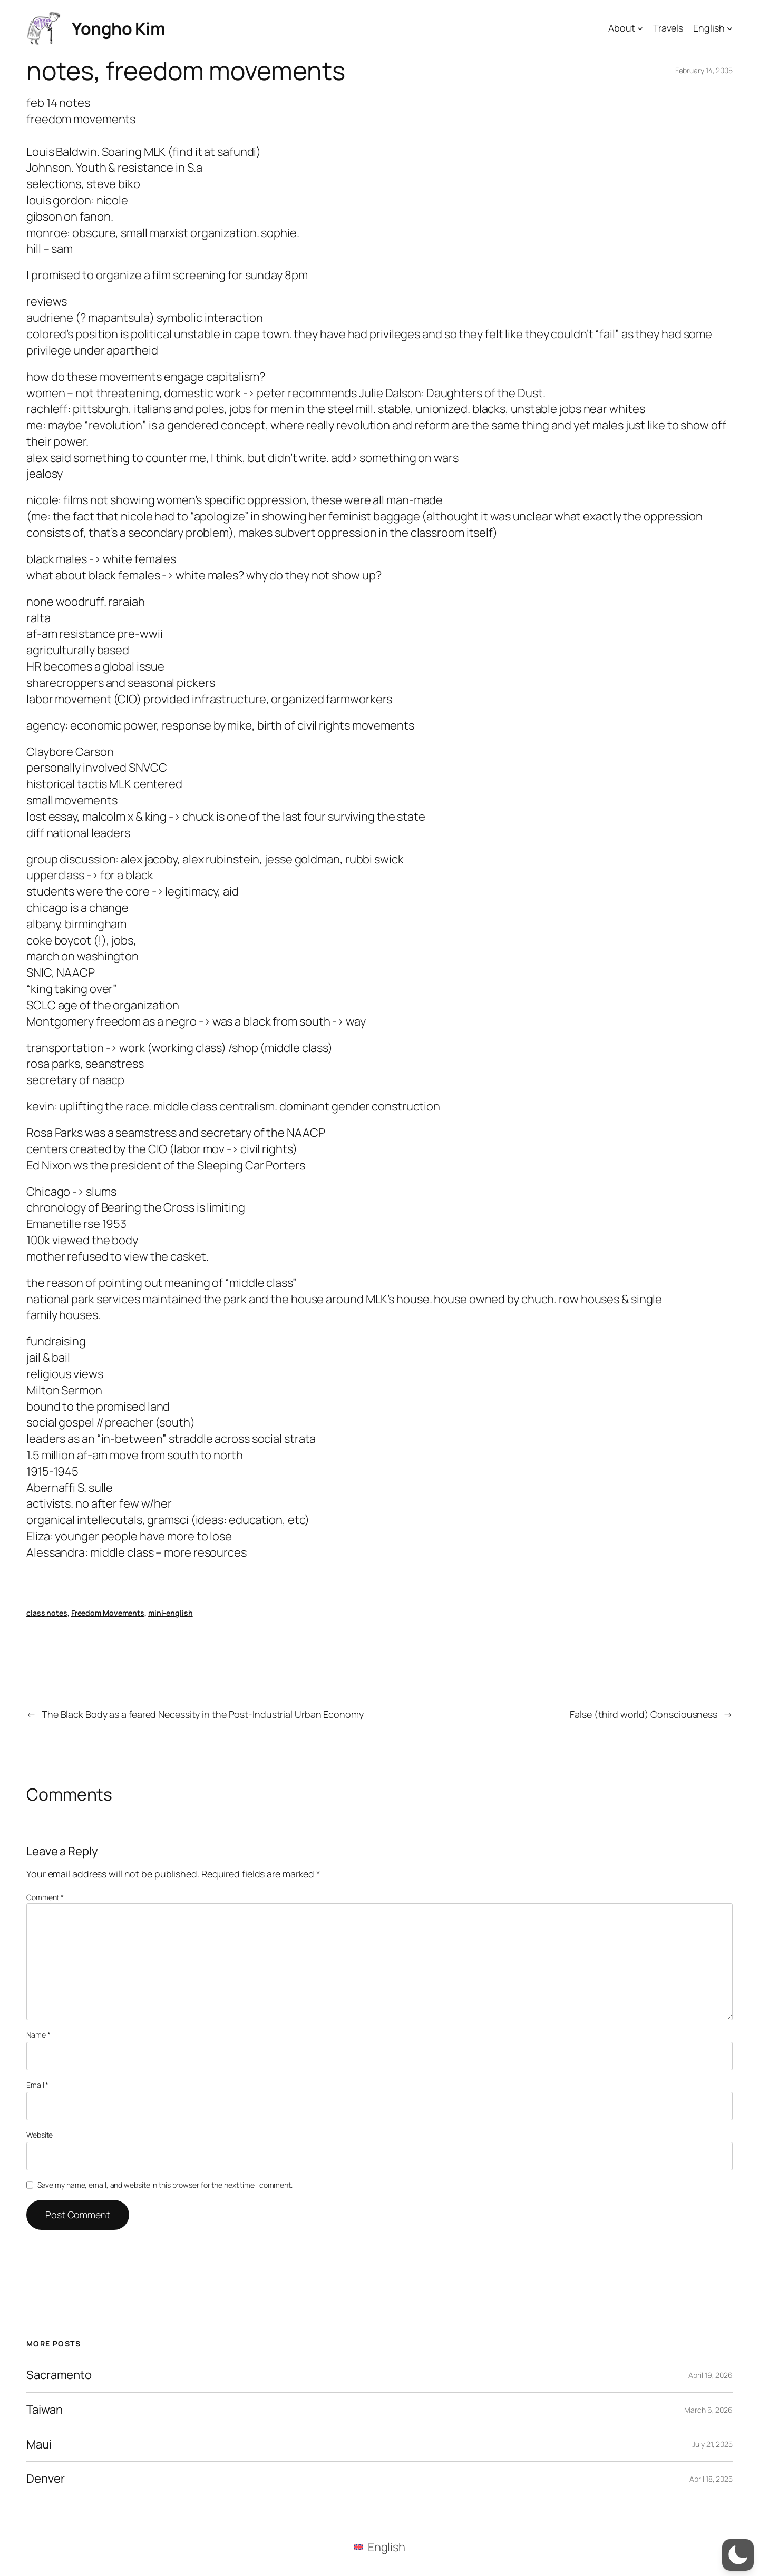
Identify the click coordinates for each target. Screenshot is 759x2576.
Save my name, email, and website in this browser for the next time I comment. (165, 2185)
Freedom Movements (107, 1613)
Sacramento (59, 2375)
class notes (46, 1613)
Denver (45, 2478)
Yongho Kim (118, 28)
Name (38, 2035)
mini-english (170, 1613)
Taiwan (44, 2409)
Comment (45, 1897)
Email (37, 2085)
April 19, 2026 (710, 2375)
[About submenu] (640, 28)
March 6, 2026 (708, 2410)
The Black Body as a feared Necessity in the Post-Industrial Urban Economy (203, 1714)
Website (39, 2135)
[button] (738, 2555)
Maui (39, 2444)
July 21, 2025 (712, 2444)
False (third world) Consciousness (643, 1714)
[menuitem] (379, 2547)
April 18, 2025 (711, 2479)
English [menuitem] (386, 2547)
